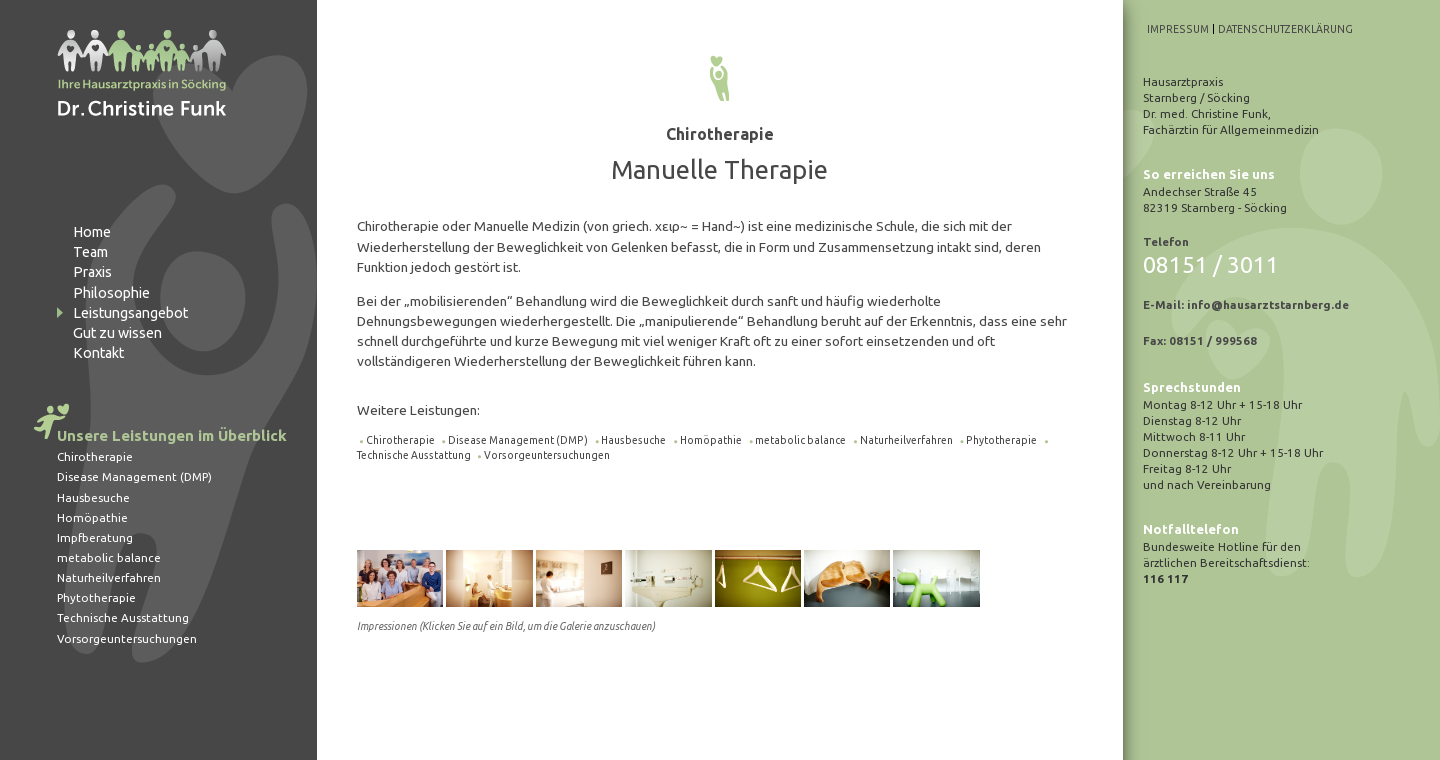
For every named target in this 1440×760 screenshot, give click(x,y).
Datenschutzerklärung (1285, 29)
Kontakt (98, 353)
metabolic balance (109, 557)
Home (92, 232)
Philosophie (111, 293)
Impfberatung (95, 537)
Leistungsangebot (130, 313)
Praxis (92, 272)
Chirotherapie (95, 456)
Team (90, 252)
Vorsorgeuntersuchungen (127, 638)
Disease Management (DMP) (134, 476)
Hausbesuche (93, 497)
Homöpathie (92, 517)
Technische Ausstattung (123, 617)
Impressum (1178, 29)
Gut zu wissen (117, 333)
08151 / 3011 (1211, 264)
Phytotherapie (96, 597)
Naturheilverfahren (109, 577)
